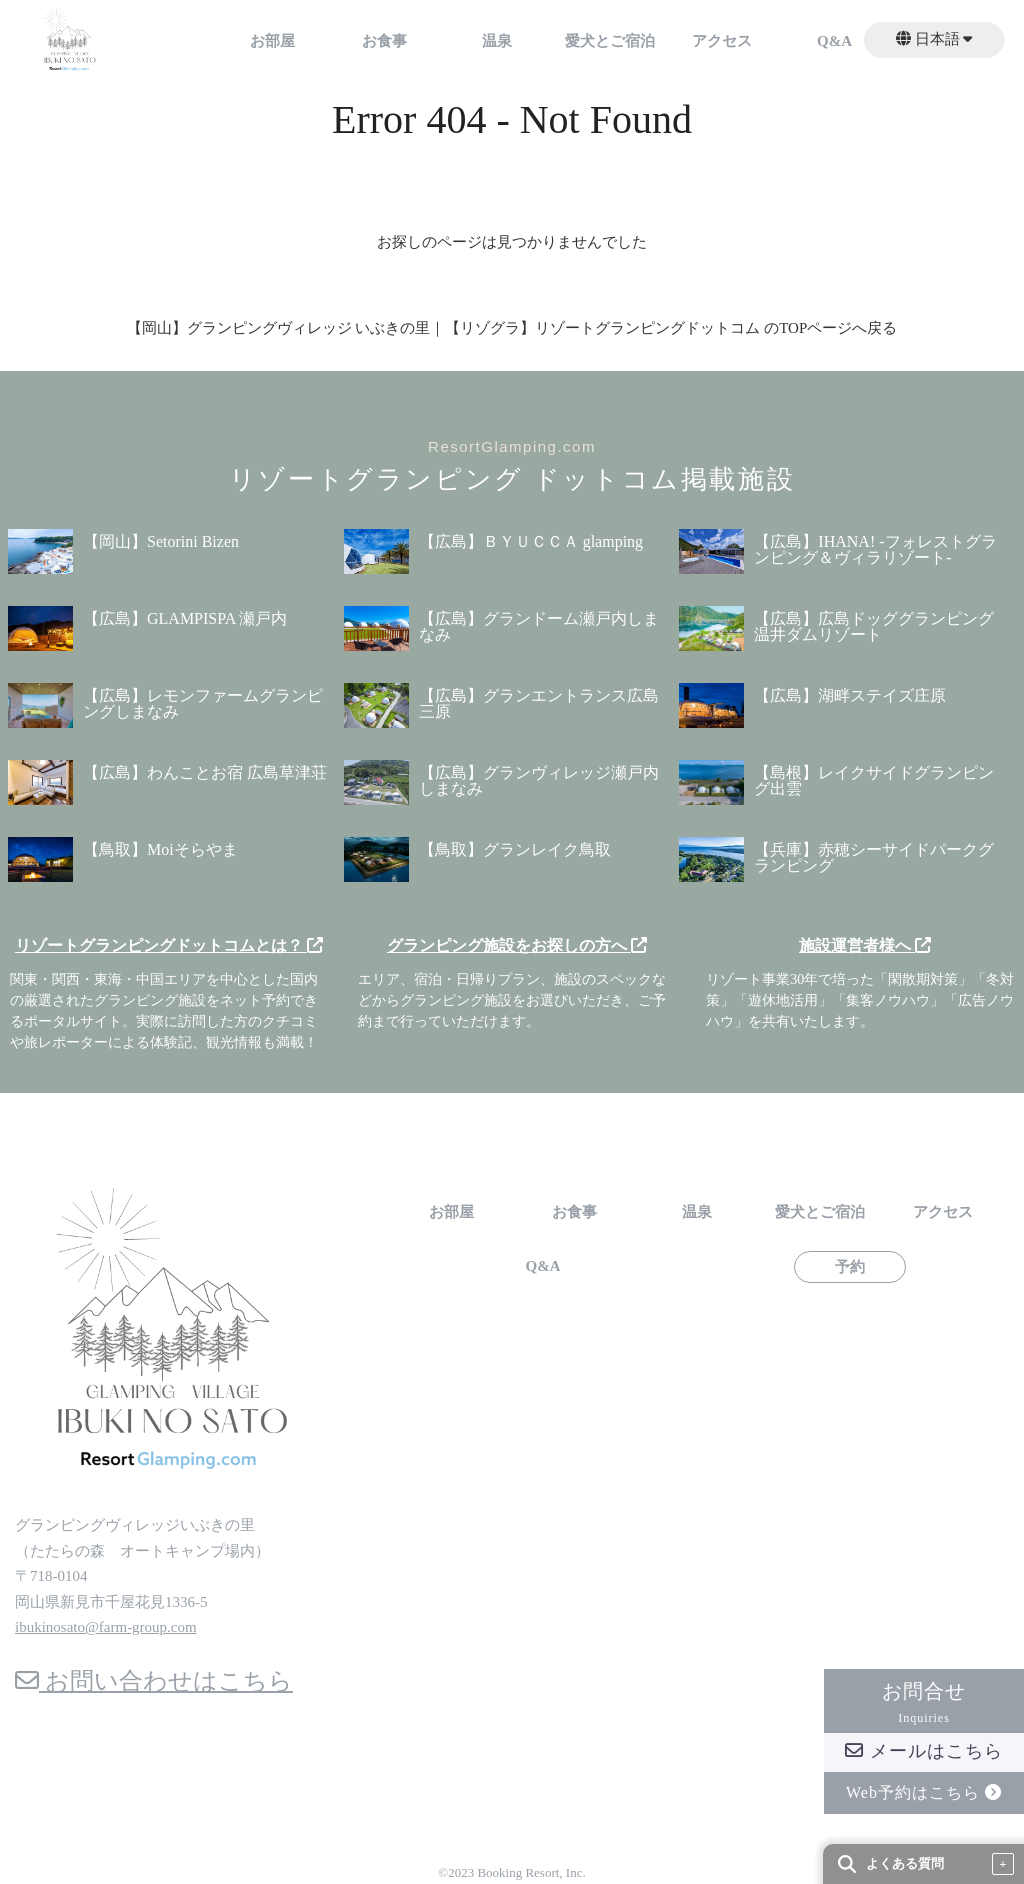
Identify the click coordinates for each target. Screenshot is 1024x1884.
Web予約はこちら (924, 1792)
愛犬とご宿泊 (610, 41)
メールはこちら (924, 1751)
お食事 (384, 41)
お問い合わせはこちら (154, 1681)
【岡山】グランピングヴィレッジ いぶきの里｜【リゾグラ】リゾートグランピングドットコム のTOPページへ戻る (512, 328)
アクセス (722, 41)
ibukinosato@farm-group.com (106, 1627)
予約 (850, 1267)
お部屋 (272, 41)
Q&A (834, 41)
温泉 (497, 41)
